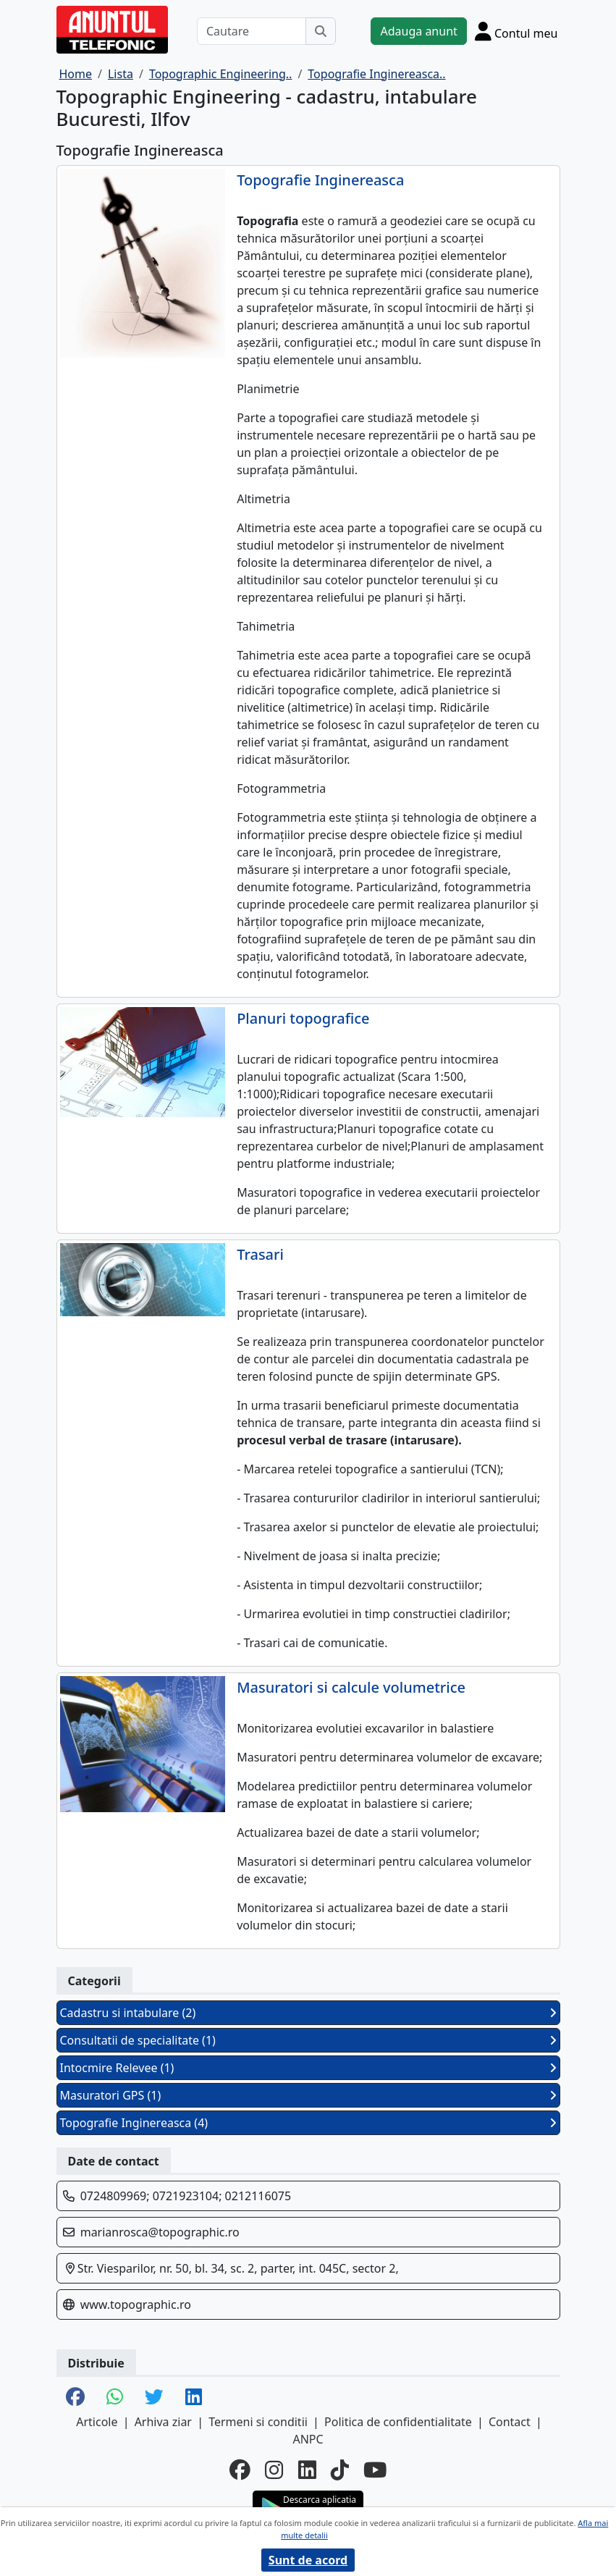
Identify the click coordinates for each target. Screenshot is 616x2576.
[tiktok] (340, 2469)
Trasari (260, 1254)
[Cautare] (252, 31)
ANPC (307, 2439)
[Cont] (516, 31)
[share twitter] (154, 2398)
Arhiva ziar (163, 2422)
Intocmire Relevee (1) (308, 2068)
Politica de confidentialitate (398, 2422)
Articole (96, 2422)
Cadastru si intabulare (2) (308, 2013)
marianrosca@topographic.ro (160, 2232)
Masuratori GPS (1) (308, 2095)
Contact (510, 2422)
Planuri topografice (303, 1018)
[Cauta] (320, 31)
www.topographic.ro (135, 2304)
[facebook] (239, 2469)
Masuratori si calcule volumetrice (351, 1687)
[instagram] (274, 2469)
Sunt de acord (308, 2560)
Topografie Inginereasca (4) (308, 2123)
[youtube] (375, 2469)
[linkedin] (307, 2469)
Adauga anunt (418, 31)
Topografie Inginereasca (320, 180)
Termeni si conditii (258, 2422)
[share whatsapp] (114, 2398)
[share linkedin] (193, 2398)
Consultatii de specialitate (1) (308, 2040)
